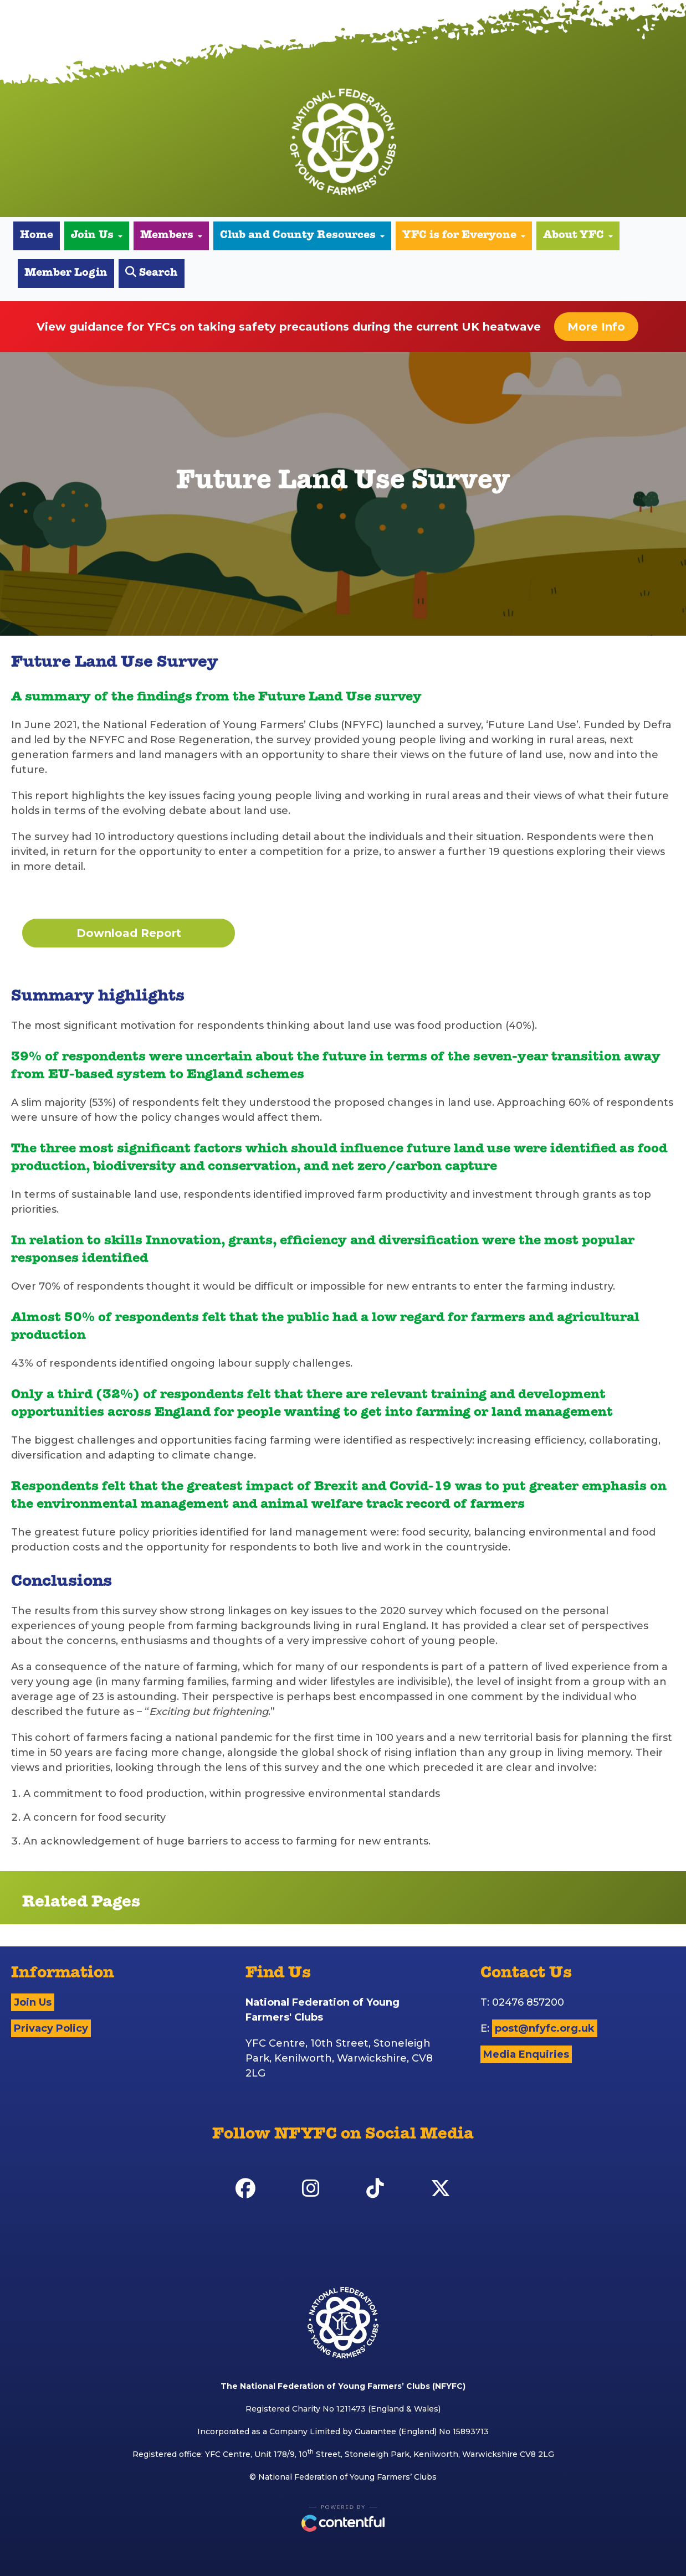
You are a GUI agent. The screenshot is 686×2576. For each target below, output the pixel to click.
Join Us (96, 235)
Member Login (65, 273)
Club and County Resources (302, 235)
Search (151, 272)
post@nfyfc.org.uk (545, 2028)
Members (171, 235)
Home (36, 235)
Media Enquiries (526, 2054)
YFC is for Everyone (463, 235)
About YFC (578, 235)
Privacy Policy (51, 2028)
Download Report (128, 933)
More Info (596, 326)
